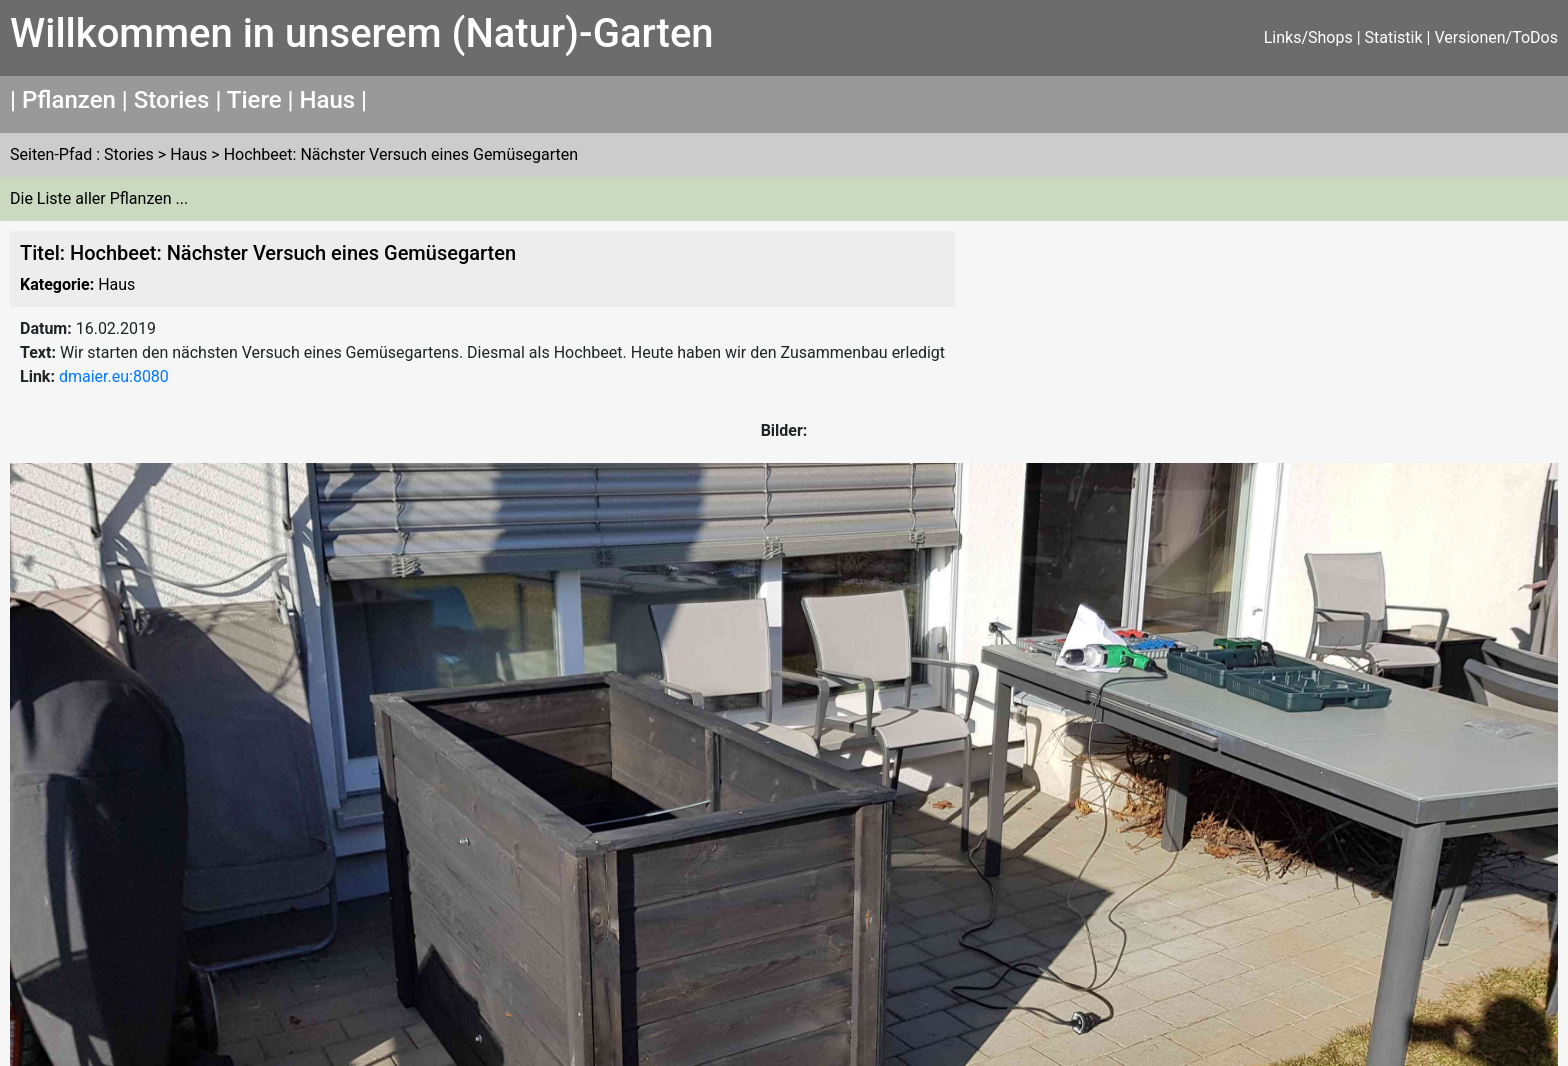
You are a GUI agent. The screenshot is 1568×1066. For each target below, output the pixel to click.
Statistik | (1400, 37)
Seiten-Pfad (51, 154)
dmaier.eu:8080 (114, 376)
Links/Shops (1308, 37)
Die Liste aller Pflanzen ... (99, 198)
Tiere (254, 100)
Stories (172, 100)
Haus (327, 100)
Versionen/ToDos (1496, 37)
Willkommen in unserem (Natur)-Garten (362, 33)
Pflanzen (69, 100)
